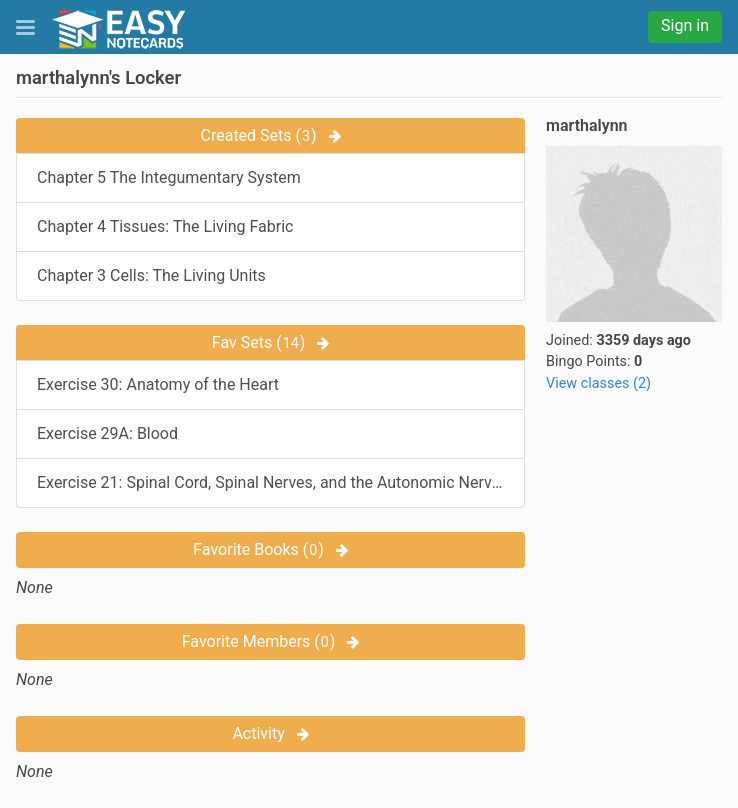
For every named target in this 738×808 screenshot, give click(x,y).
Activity (270, 733)
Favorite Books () (270, 549)
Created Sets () (271, 135)
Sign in (685, 25)
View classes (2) (598, 383)
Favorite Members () (271, 641)
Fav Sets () (271, 342)
